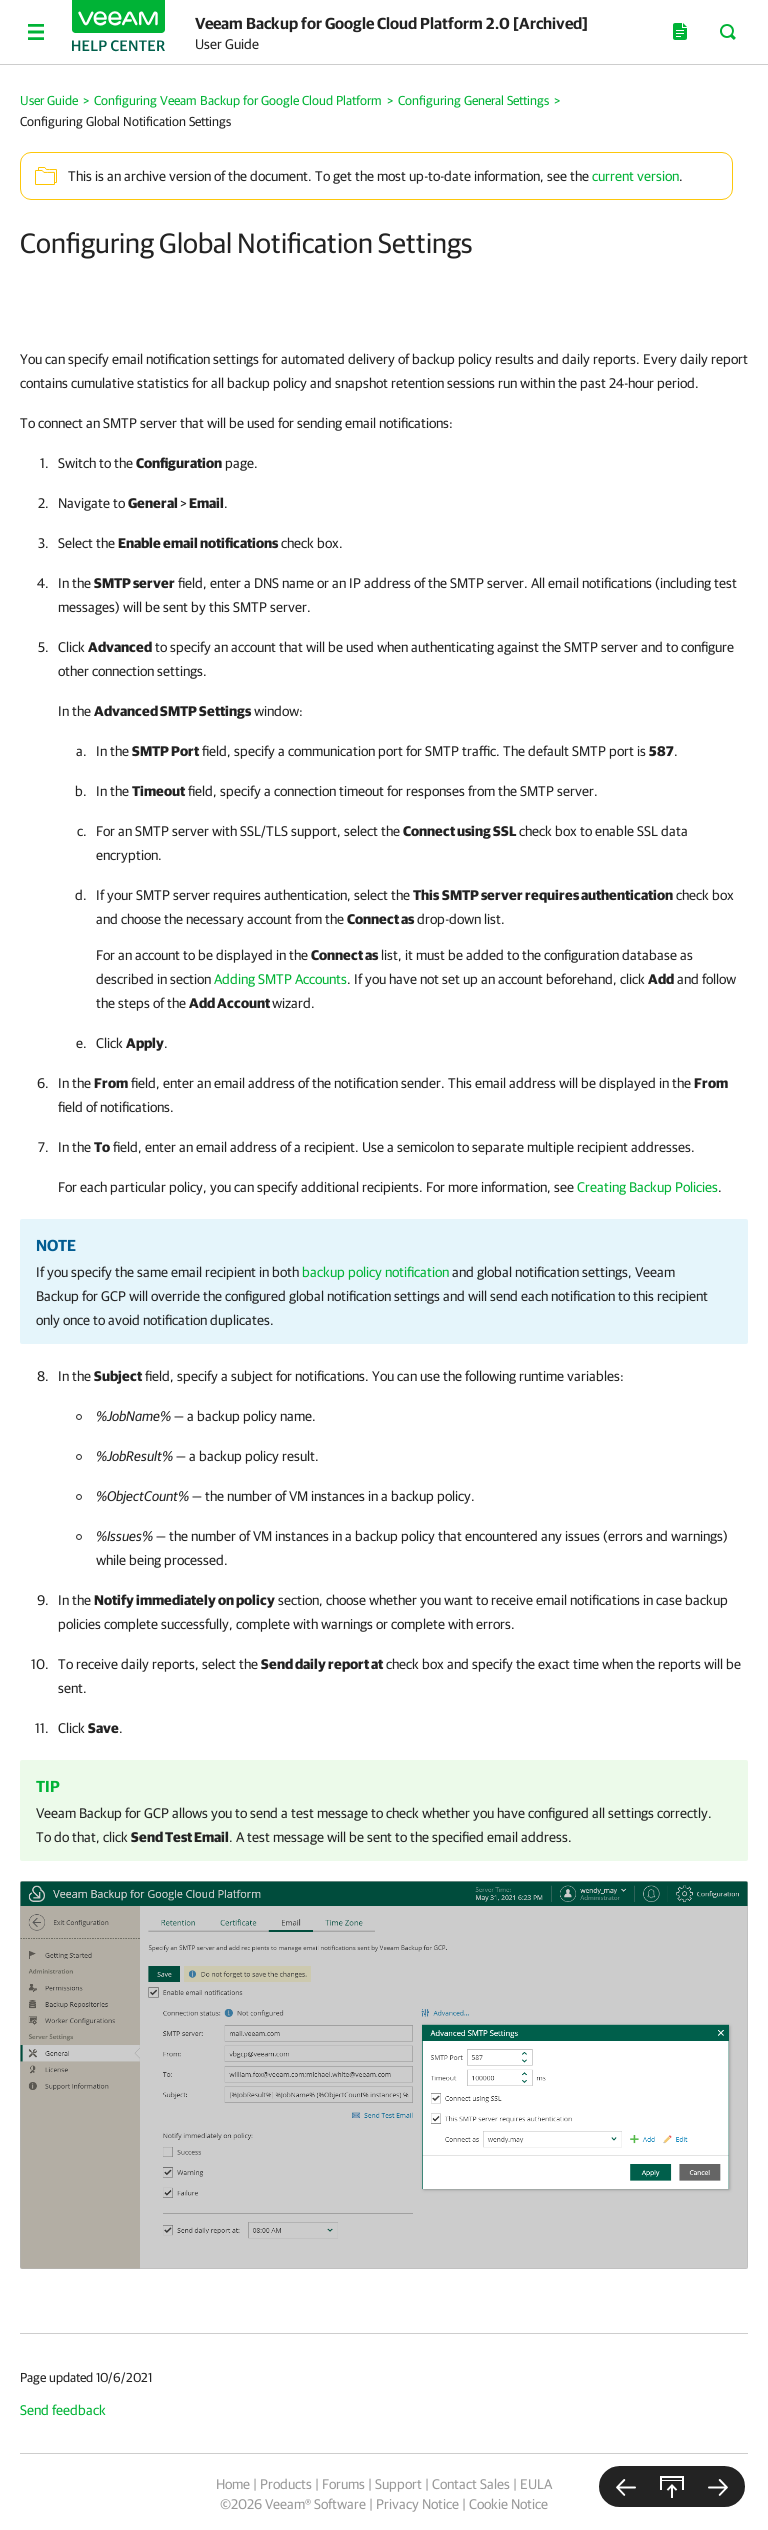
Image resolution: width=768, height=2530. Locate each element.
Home (233, 2484)
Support (398, 2484)
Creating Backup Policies (647, 1187)
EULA (536, 2484)
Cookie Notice (508, 2504)
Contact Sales (471, 2484)
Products (286, 2484)
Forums (343, 2484)
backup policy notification (375, 1272)
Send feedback (63, 2410)
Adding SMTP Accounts (280, 979)
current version (635, 176)
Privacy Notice (417, 2504)
